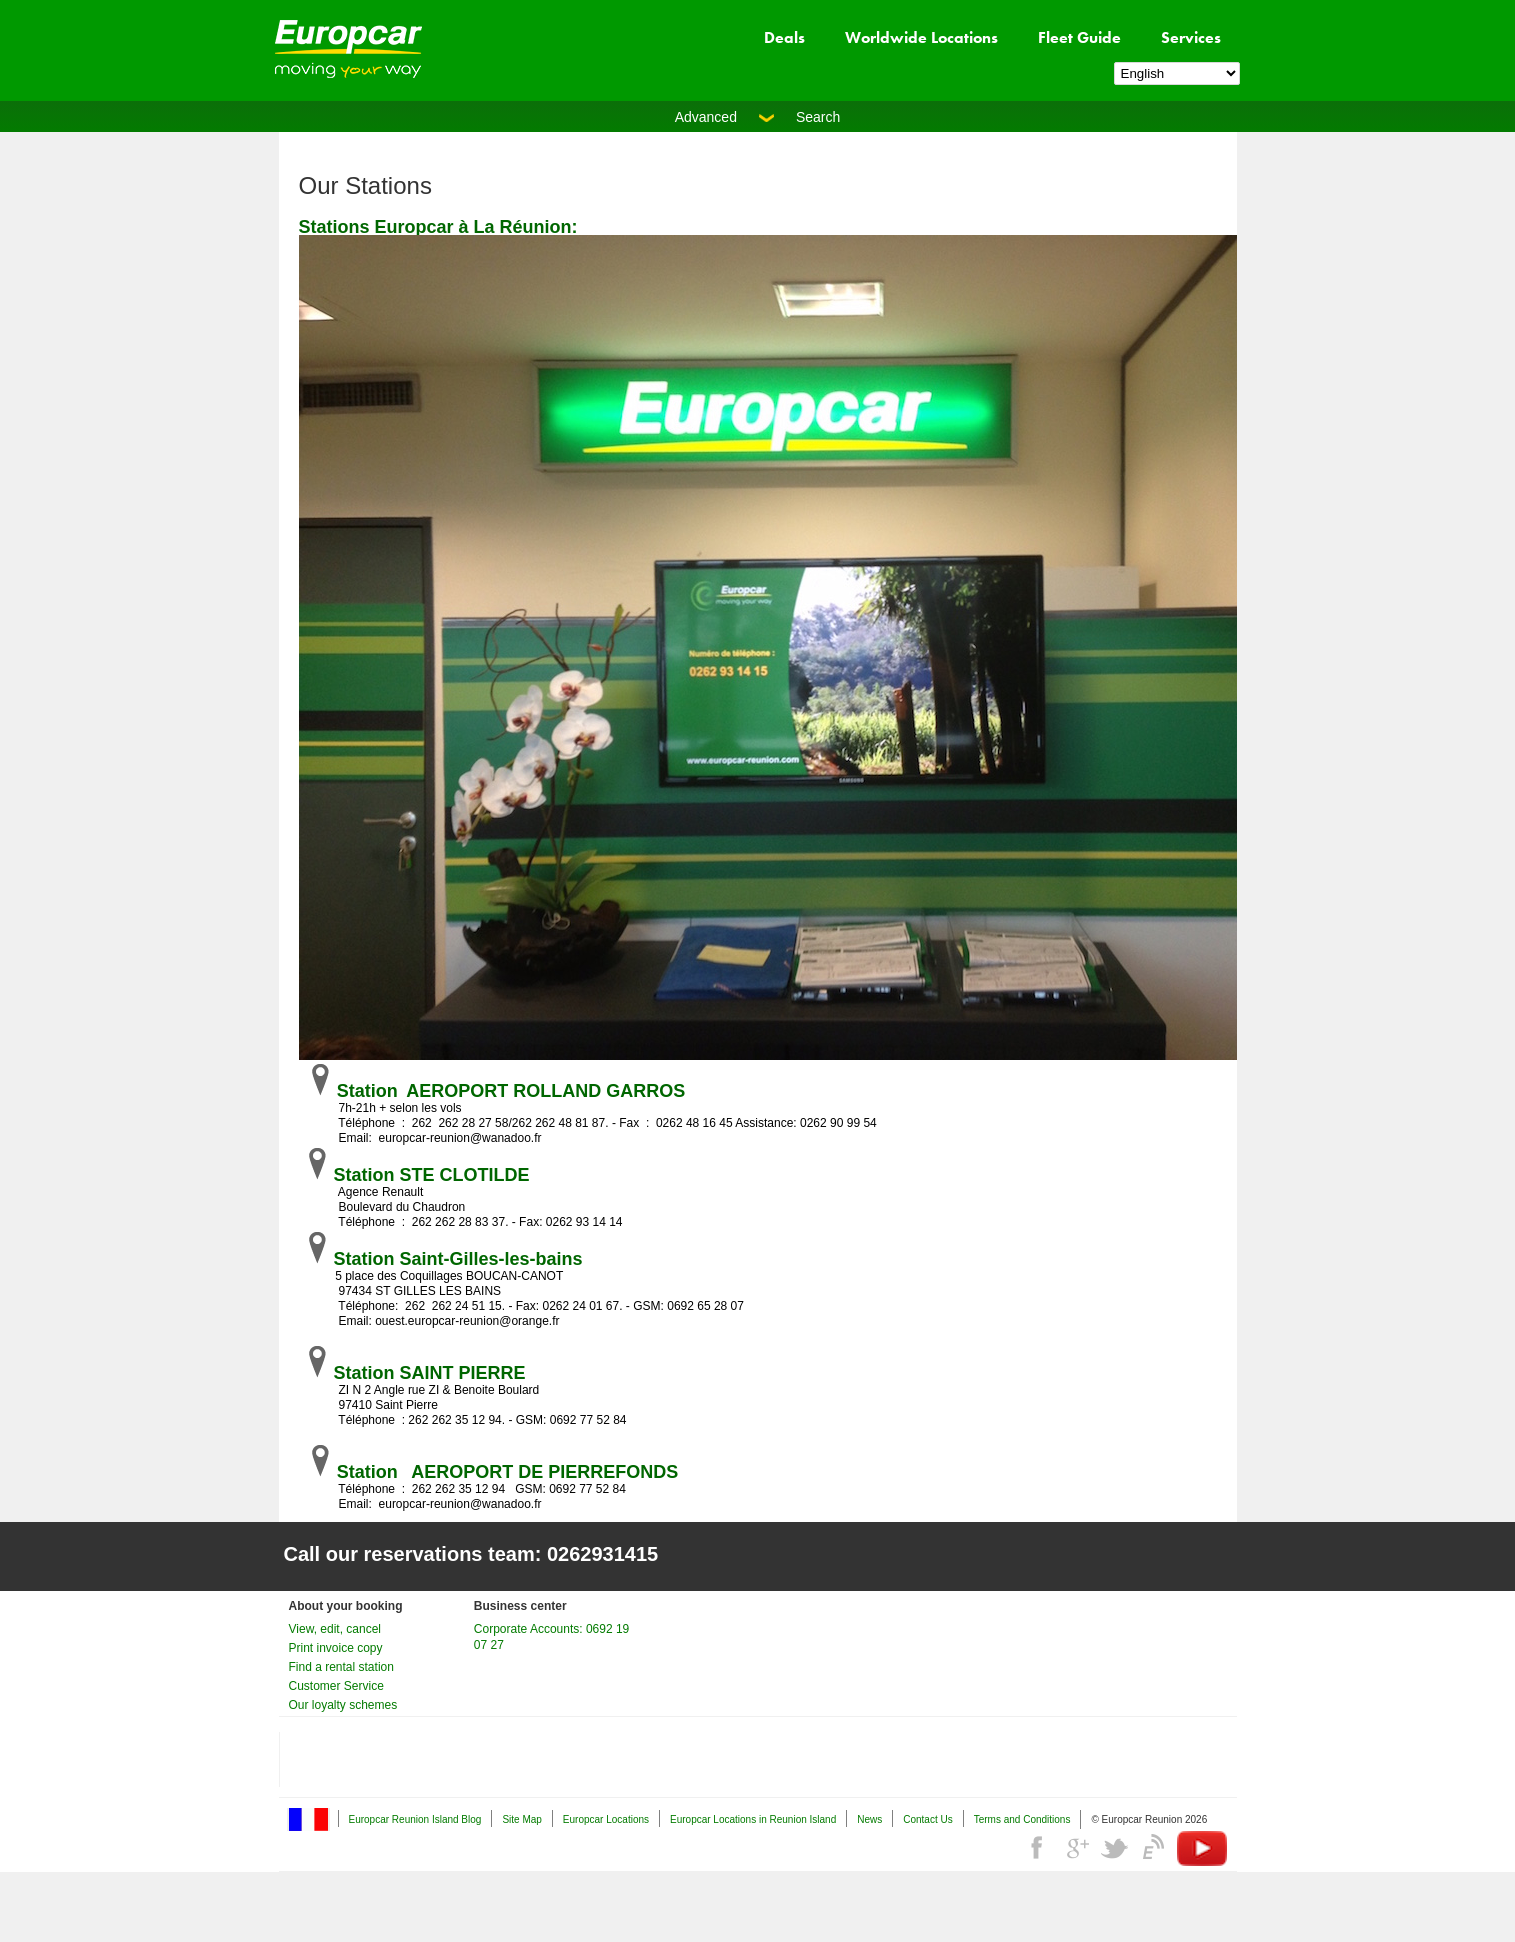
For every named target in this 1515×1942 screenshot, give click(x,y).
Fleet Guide (1079, 37)
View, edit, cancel (335, 1629)
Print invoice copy (336, 1648)
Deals (784, 37)
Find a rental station (341, 1667)
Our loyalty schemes (343, 1705)
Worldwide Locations (921, 37)
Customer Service (336, 1686)
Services (1191, 37)
